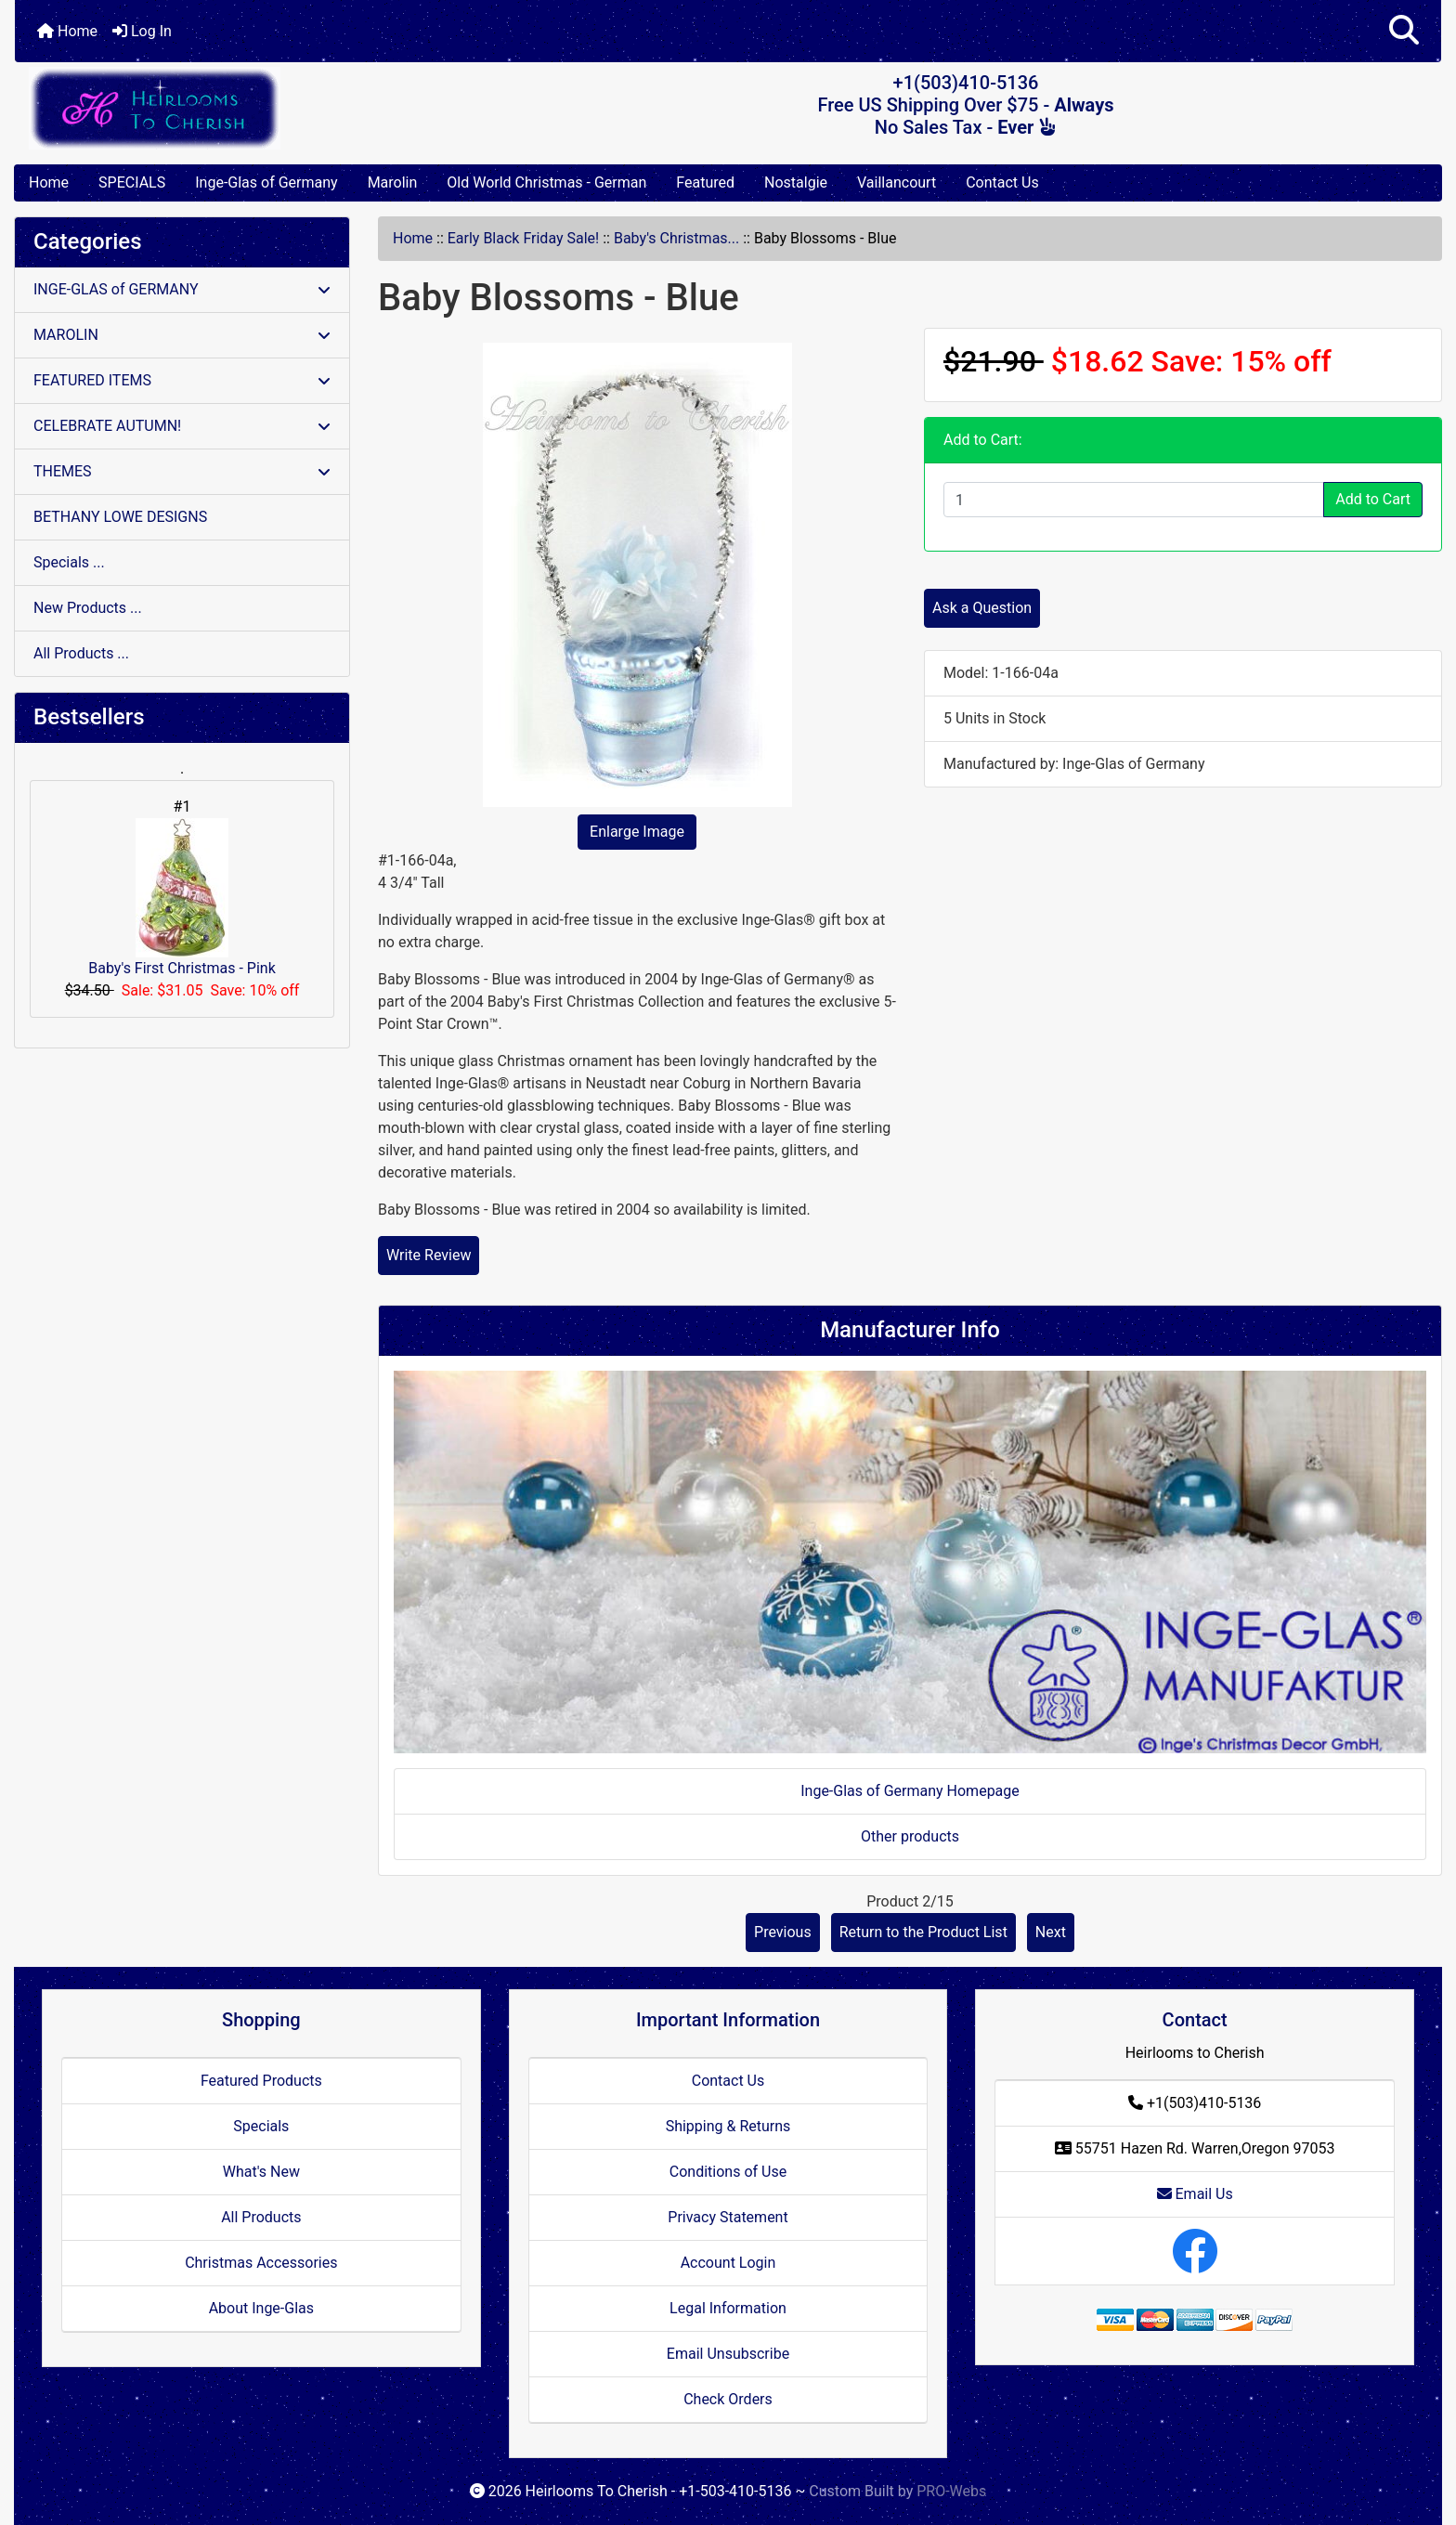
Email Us (1195, 2194)
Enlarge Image (637, 831)
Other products (910, 1836)
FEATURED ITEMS (182, 380)
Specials (261, 2126)
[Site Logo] (252, 108)
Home (67, 31)
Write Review (428, 1255)
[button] (1404, 31)
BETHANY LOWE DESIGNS (120, 517)
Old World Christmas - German (546, 182)
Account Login (728, 2262)
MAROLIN (182, 335)
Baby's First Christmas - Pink (182, 897)
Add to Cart (1372, 499)
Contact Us (1002, 182)
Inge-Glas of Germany (266, 182)
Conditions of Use (728, 2171)
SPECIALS (131, 182)
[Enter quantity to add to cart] (1133, 499)
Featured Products (261, 2080)
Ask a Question (982, 608)
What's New (261, 2171)
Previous (783, 1932)
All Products (261, 2217)
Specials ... (69, 562)
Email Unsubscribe (728, 2353)
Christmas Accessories (261, 2262)
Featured (705, 182)
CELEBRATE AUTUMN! (182, 426)
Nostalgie (795, 182)
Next (1050, 1932)
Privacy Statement (727, 2217)
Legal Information (728, 2308)
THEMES (182, 471)
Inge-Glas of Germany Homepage (910, 1791)
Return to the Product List (923, 1932)
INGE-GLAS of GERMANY (182, 289)
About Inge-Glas (261, 2308)
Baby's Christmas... (676, 238)
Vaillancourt (896, 182)
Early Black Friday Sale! (523, 238)
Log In (142, 31)
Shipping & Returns (728, 2126)
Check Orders (728, 2399)
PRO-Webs (951, 2491)
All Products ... (81, 653)
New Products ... (87, 608)
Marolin (393, 182)
